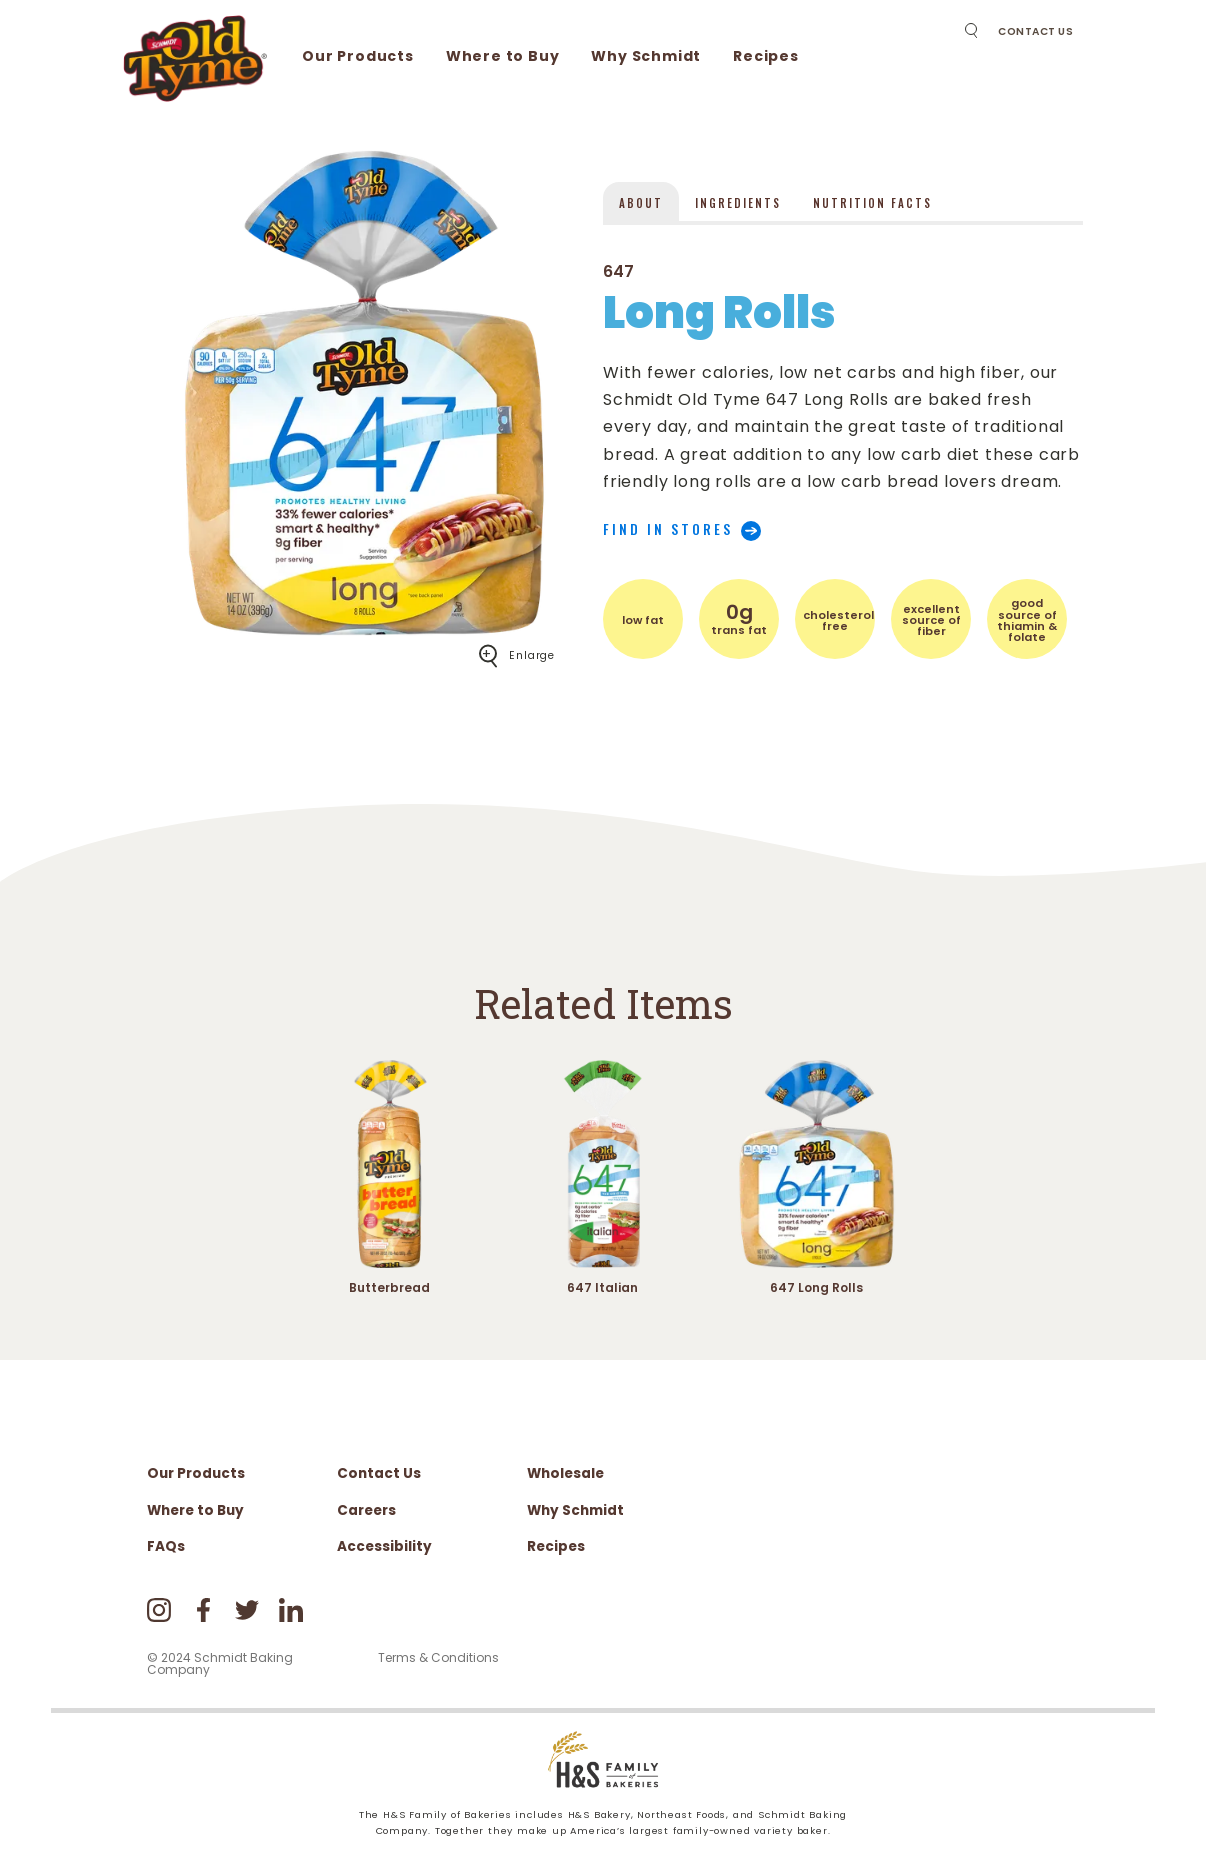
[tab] (641, 201)
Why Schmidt (646, 56)
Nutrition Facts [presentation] (872, 203)
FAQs (166, 1546)
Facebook (203, 1610)
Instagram (159, 1610)
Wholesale (565, 1473)
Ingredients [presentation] (738, 203)
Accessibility (384, 1546)
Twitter (247, 1610)
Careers (366, 1510)
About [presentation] (641, 203)
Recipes (766, 56)
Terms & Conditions (438, 1658)
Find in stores (668, 529)
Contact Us (1035, 31)
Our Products (358, 56)
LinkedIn (291, 1610)
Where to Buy (503, 56)
